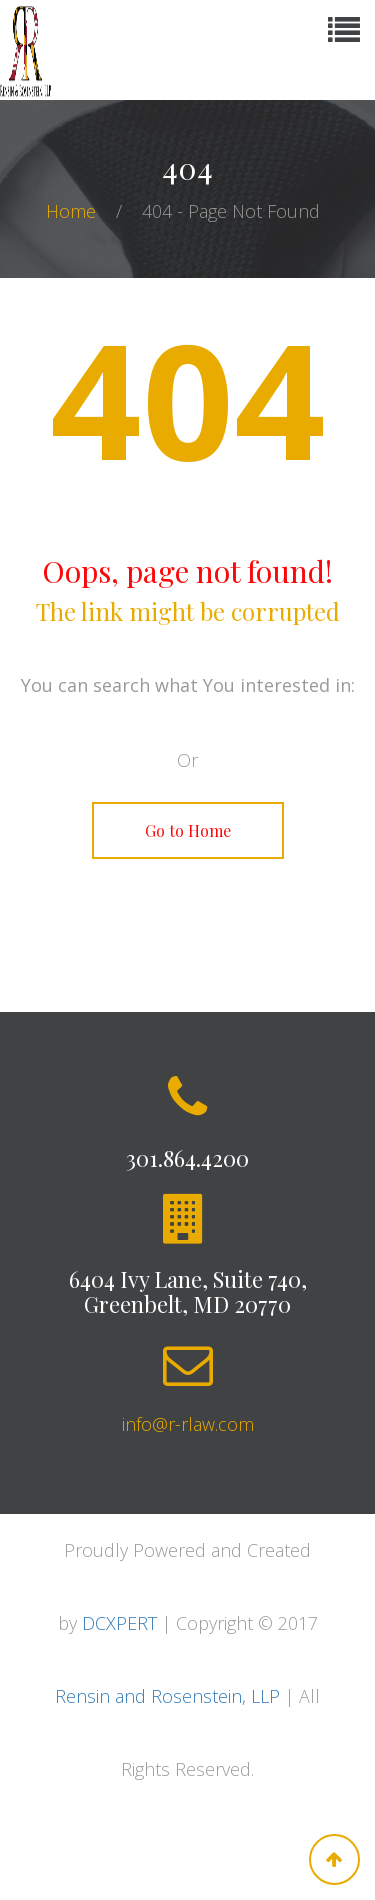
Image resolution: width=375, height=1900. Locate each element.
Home (73, 211)
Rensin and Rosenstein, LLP (167, 1696)
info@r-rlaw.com (188, 1424)
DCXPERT (119, 1623)
